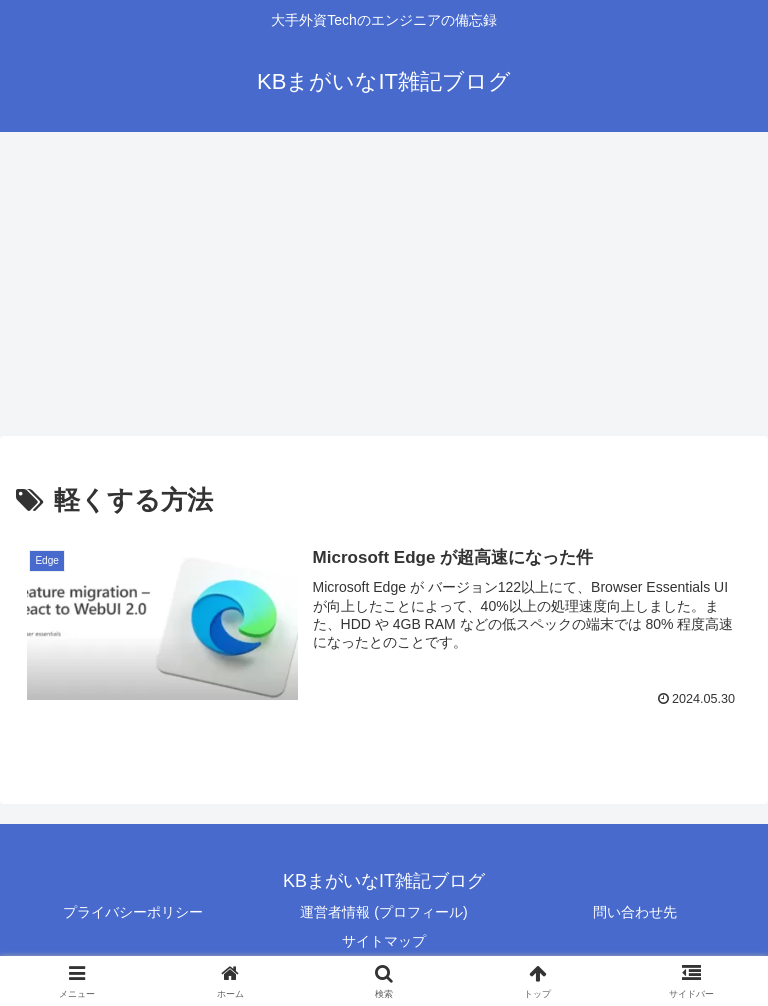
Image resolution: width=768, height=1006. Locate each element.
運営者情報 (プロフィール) (383, 912)
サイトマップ (384, 941)
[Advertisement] (384, 284)
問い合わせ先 (635, 912)
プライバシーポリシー (133, 912)
